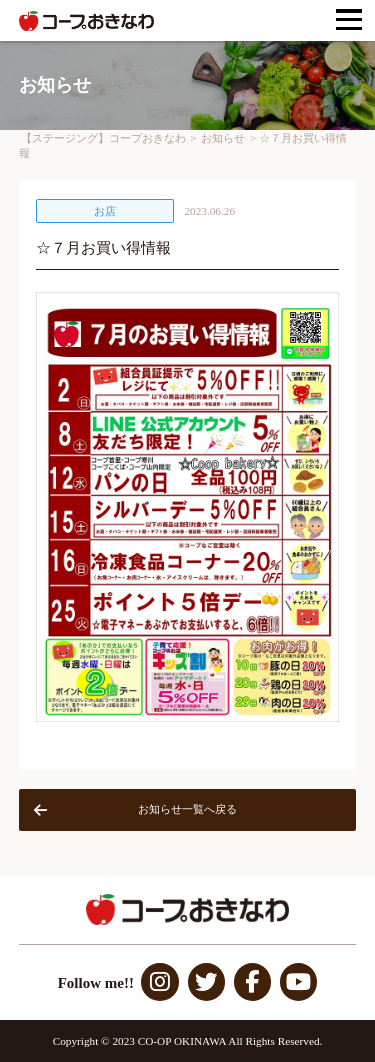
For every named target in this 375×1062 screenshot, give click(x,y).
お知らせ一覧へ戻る (135, 809)
